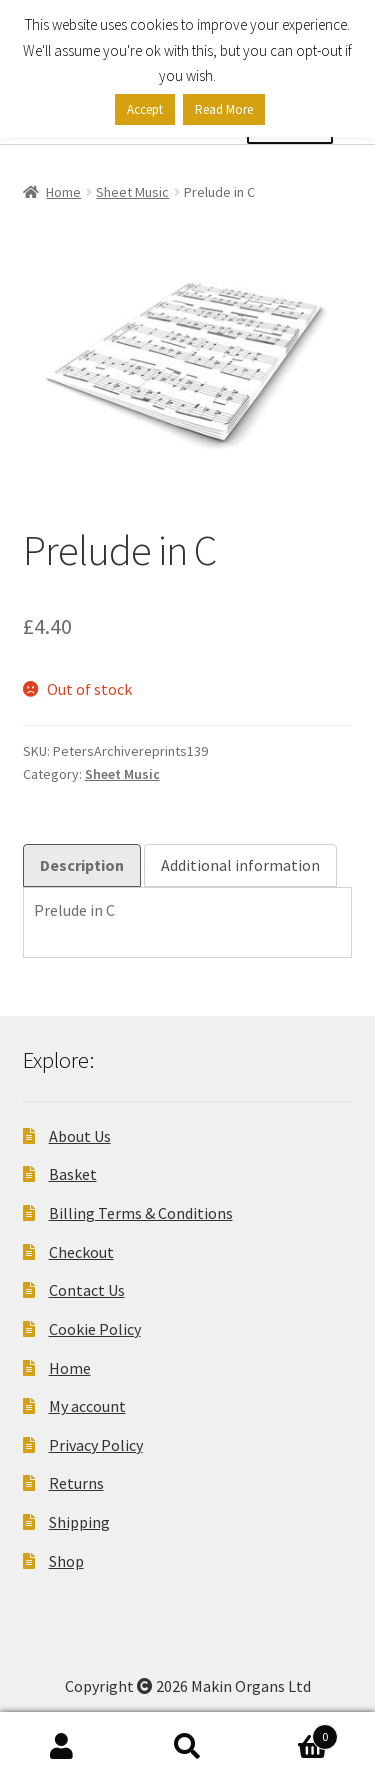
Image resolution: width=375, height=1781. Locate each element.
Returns (76, 1483)
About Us (80, 1136)
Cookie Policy (95, 1329)
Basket (73, 1174)
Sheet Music (132, 192)
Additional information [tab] (240, 865)
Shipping (79, 1522)
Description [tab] (82, 865)
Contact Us (87, 1290)
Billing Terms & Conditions (141, 1213)
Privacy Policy (96, 1445)
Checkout (81, 1252)
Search (187, 1747)
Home (63, 192)
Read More (224, 109)
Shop (66, 1561)
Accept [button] (145, 109)
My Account (62, 1747)
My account (87, 1406)
